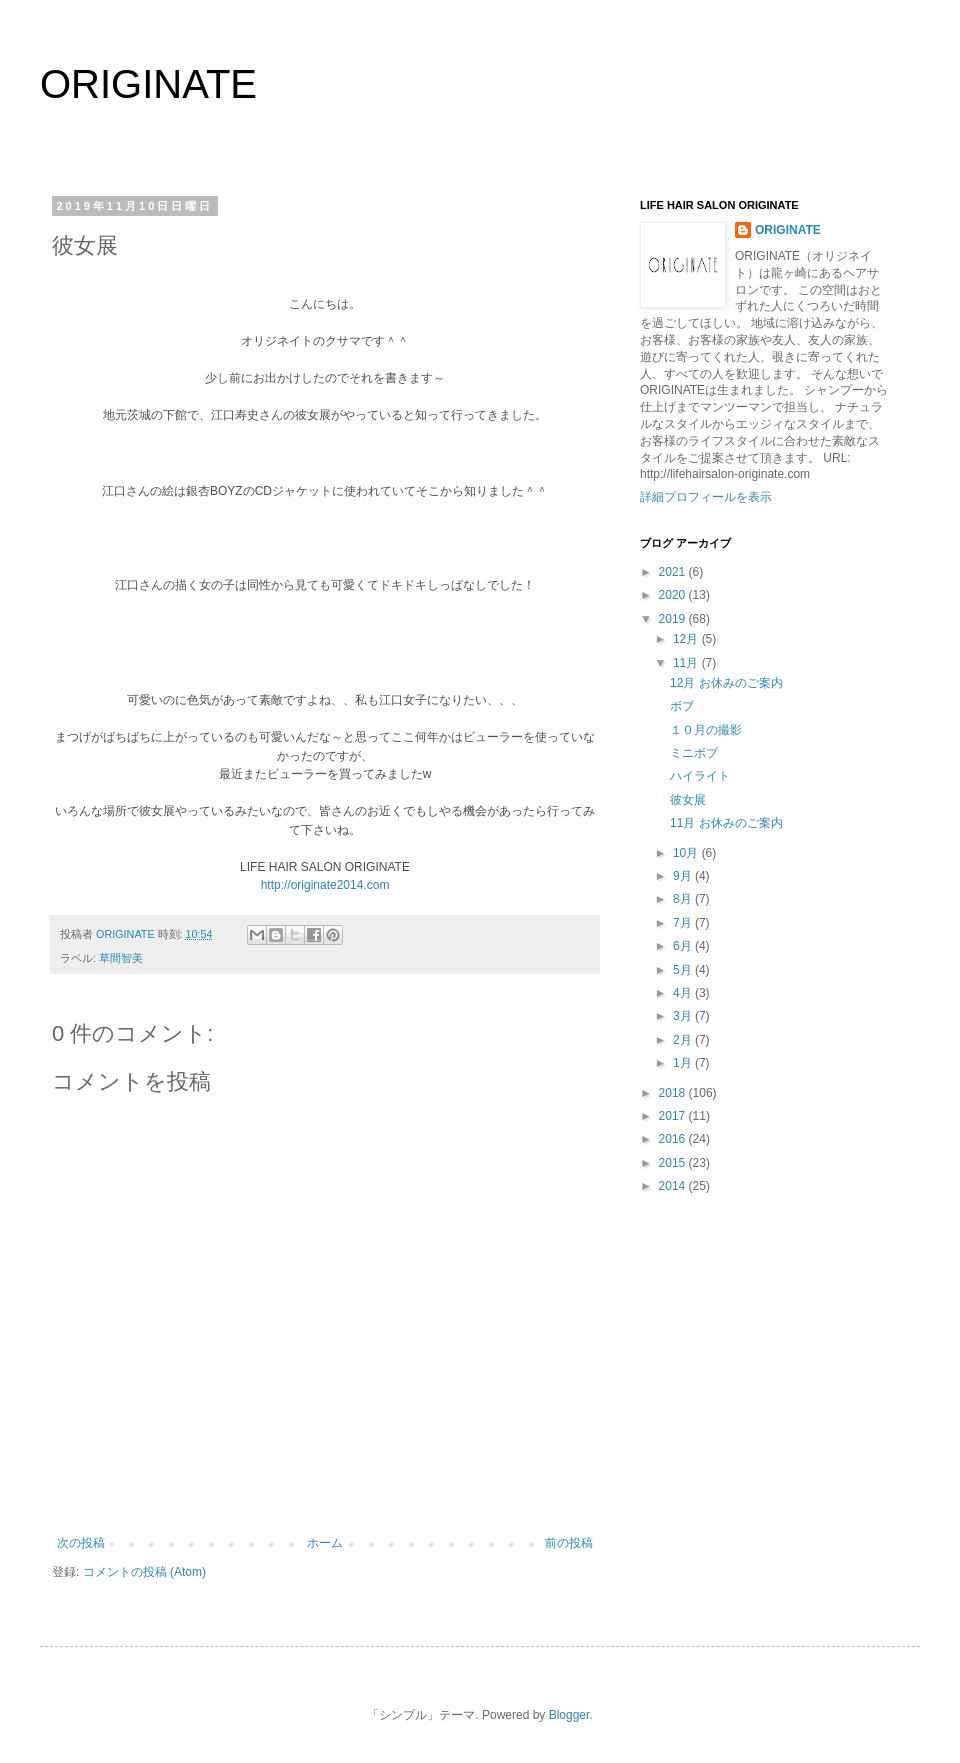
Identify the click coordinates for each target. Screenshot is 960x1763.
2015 (674, 1163)
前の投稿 (569, 1543)
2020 (674, 595)
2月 (684, 1040)
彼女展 (688, 800)
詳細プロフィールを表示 (706, 497)
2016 (674, 1139)
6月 (684, 946)
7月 (684, 923)
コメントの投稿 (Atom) (144, 1572)
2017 (674, 1116)
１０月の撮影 (706, 730)
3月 (684, 1016)
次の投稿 (81, 1543)
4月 (684, 993)
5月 (684, 970)
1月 (684, 1063)
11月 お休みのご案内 (726, 823)
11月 (687, 663)
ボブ (682, 706)
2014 (674, 1186)
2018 (674, 1093)
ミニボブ (694, 753)
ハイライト (700, 776)
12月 (687, 639)
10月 (687, 853)
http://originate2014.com (325, 885)
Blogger (569, 1715)
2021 (674, 572)
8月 (684, 899)
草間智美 (121, 958)
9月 (684, 876)
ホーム (325, 1543)
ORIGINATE (148, 84)
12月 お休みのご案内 (726, 683)
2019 (674, 619)
